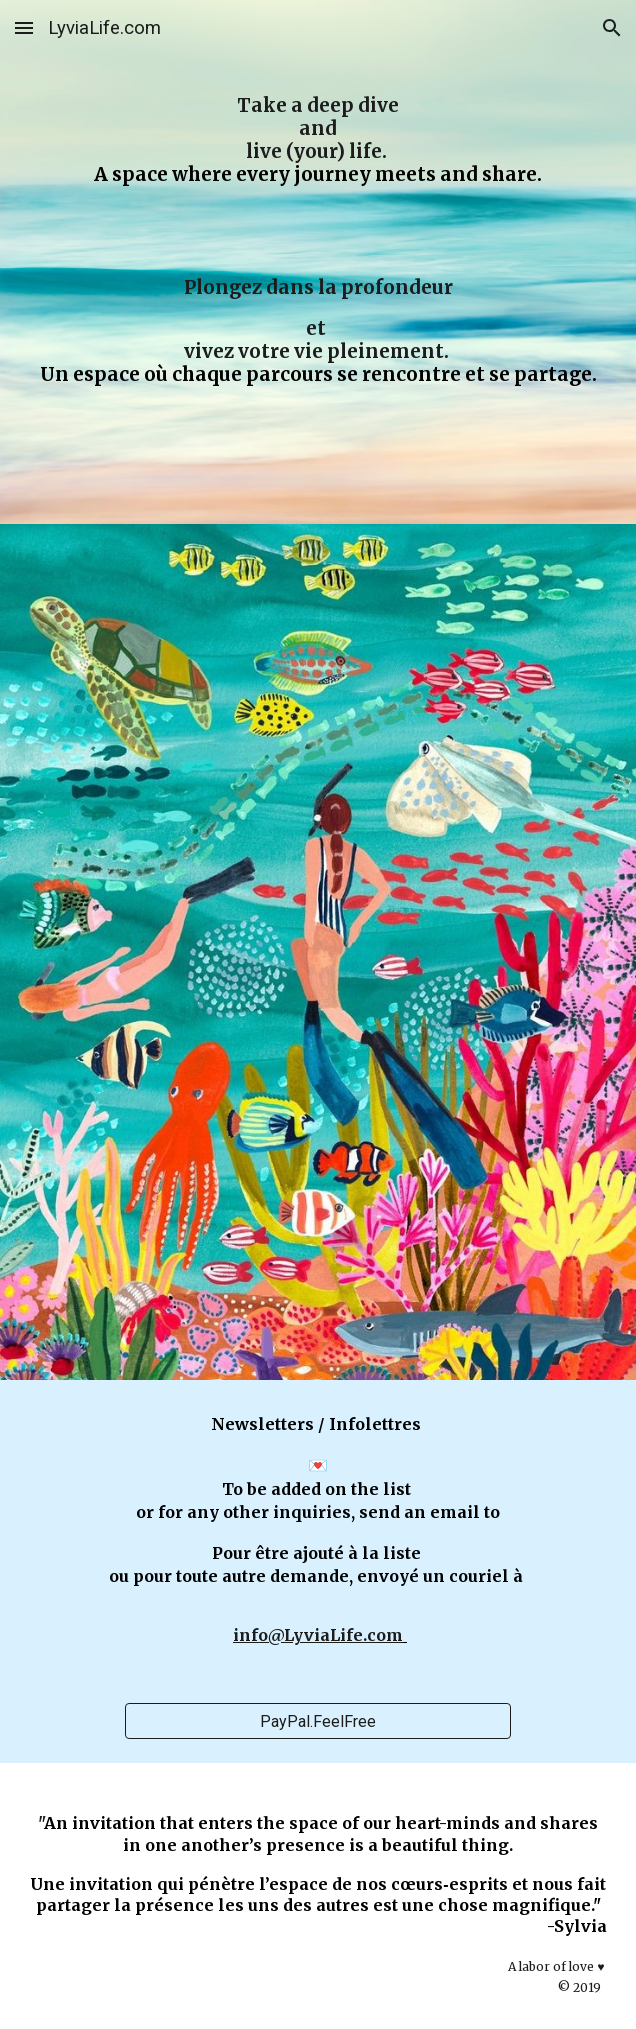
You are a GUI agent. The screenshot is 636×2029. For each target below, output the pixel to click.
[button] (24, 27)
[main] (318, 262)
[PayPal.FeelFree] (318, 1721)
